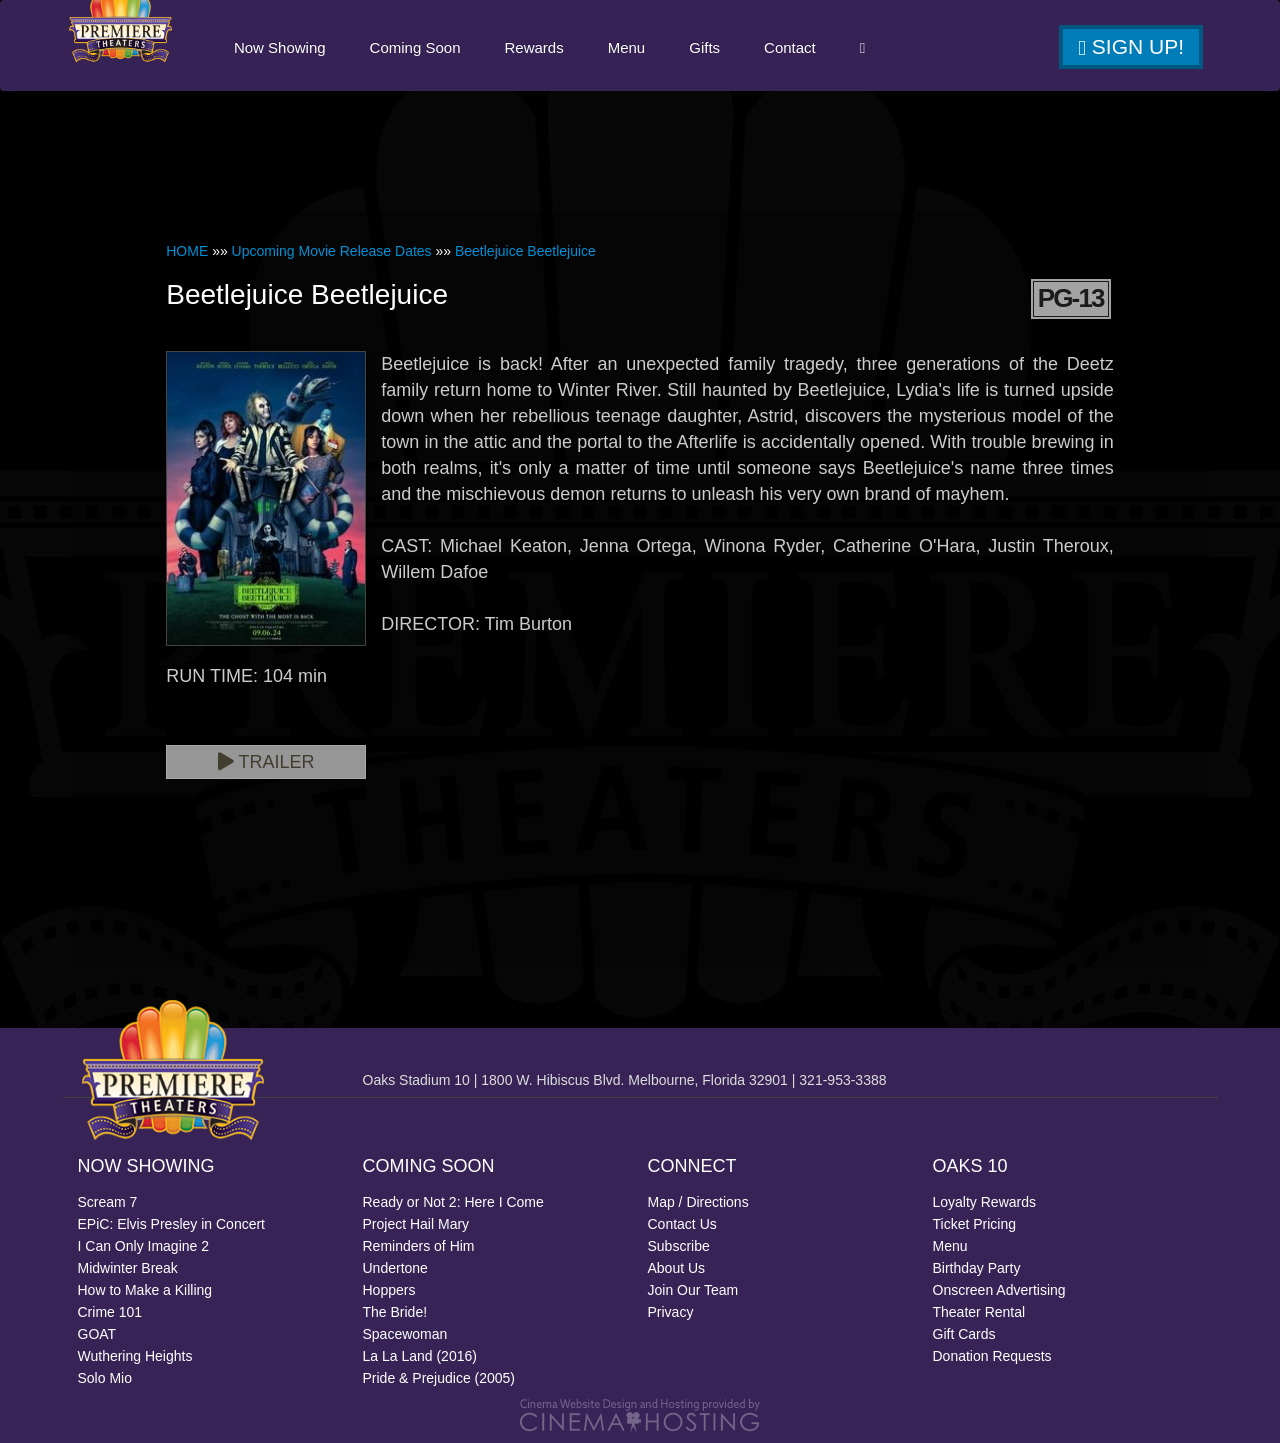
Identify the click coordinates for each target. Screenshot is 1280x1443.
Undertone (395, 1268)
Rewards (533, 47)
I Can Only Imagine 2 (144, 1246)
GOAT (97, 1334)
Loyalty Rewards (985, 1202)
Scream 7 (108, 1202)
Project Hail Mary (416, 1224)
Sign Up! (1131, 47)
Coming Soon (414, 47)
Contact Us (682, 1224)
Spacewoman (405, 1334)
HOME (187, 251)
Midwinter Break (128, 1268)
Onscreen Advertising (999, 1290)
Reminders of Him (419, 1246)
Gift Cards (964, 1334)
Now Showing (279, 47)
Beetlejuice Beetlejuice (525, 251)
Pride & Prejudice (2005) (439, 1378)
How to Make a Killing (145, 1290)
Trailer (266, 762)
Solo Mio (105, 1378)
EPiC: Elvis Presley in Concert (172, 1224)
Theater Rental (979, 1312)
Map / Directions (698, 1202)
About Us (677, 1268)
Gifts (703, 47)
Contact (789, 47)
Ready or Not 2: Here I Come (453, 1202)
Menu (626, 47)
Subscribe (679, 1246)
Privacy (671, 1312)
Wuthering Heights (135, 1356)
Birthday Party (977, 1268)
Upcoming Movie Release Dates (332, 251)
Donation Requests (992, 1356)
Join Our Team (693, 1290)
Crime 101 (110, 1312)
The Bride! (395, 1312)
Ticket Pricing (975, 1224)
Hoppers (389, 1290)
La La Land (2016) (420, 1356)
